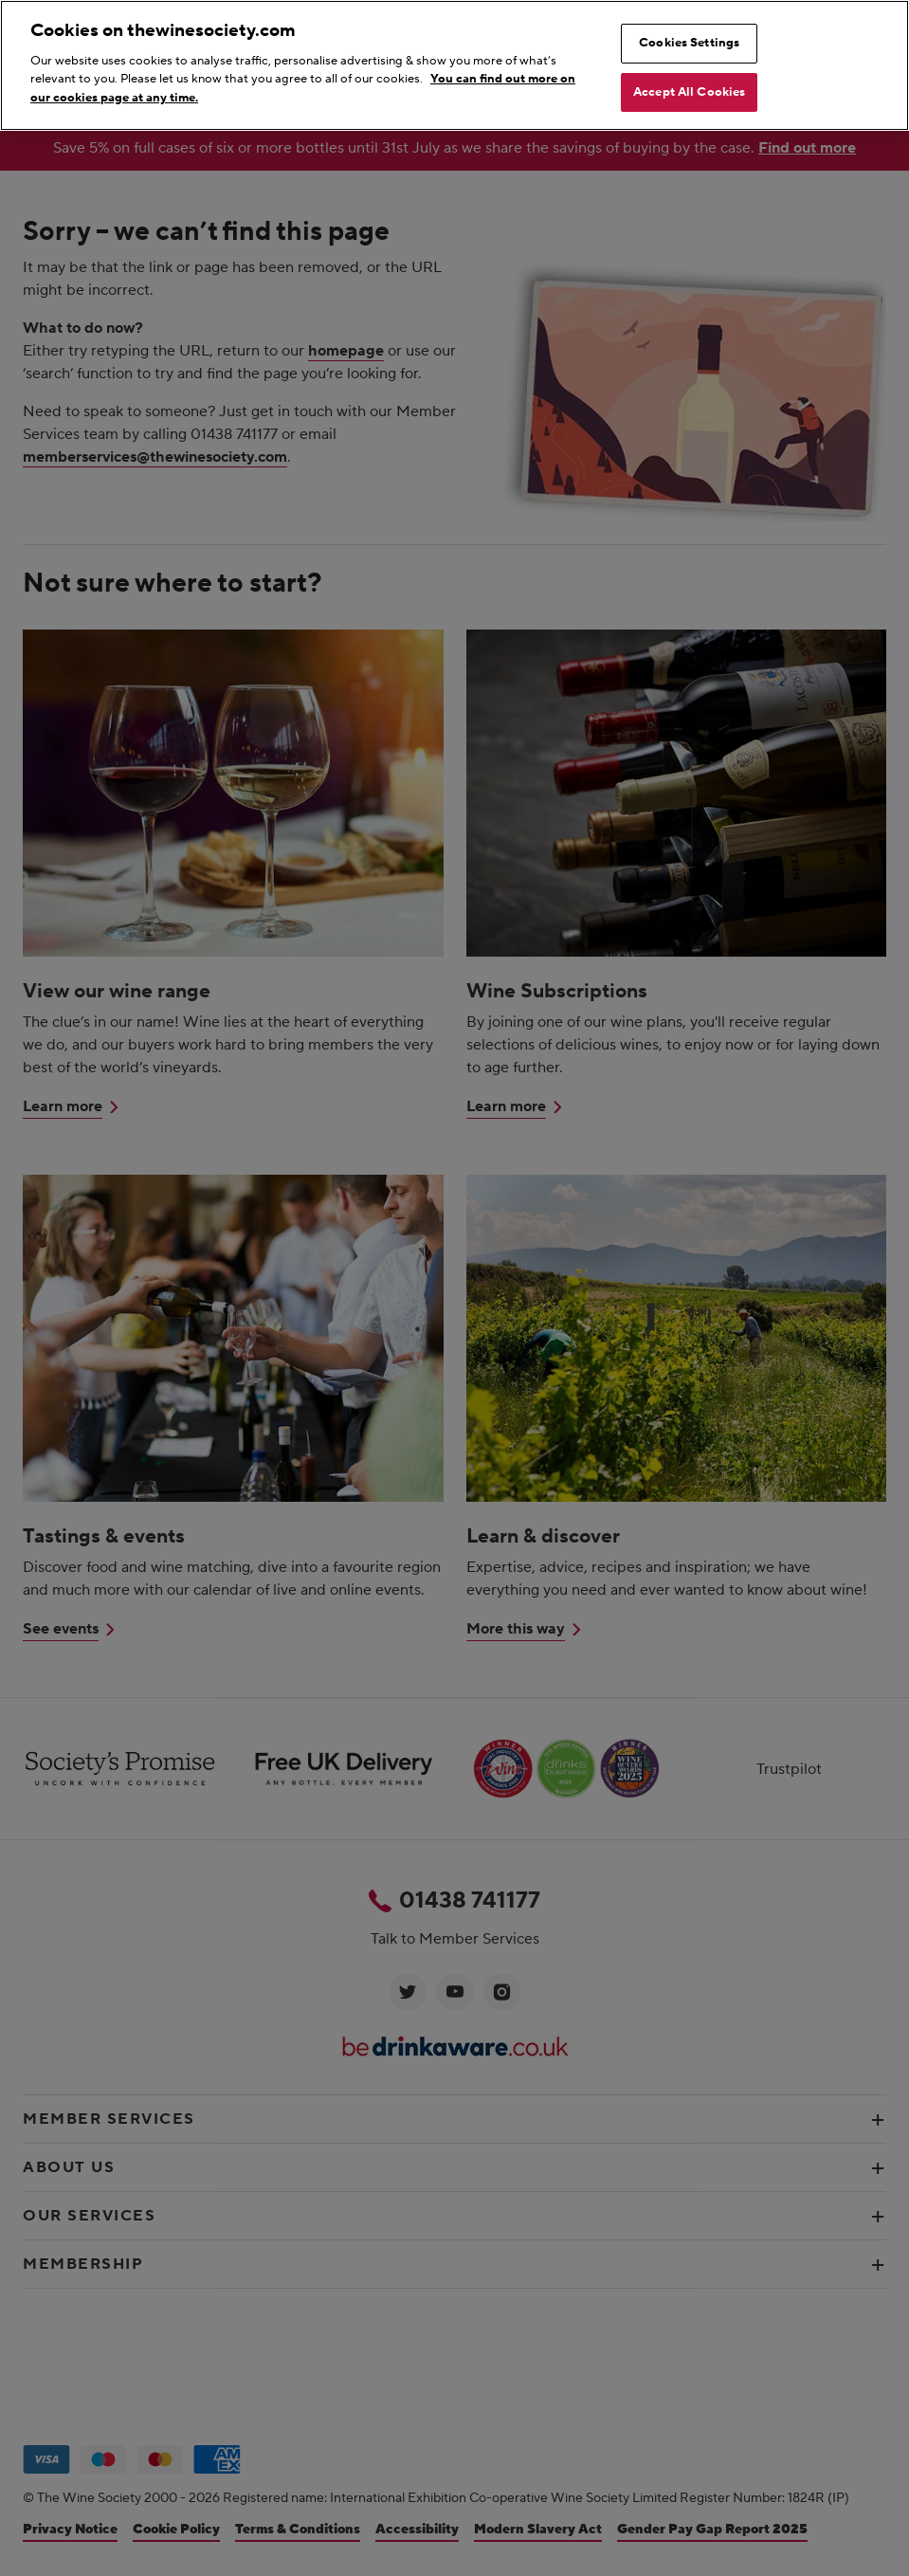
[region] (454, 65)
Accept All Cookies (689, 92)
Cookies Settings (689, 42)
